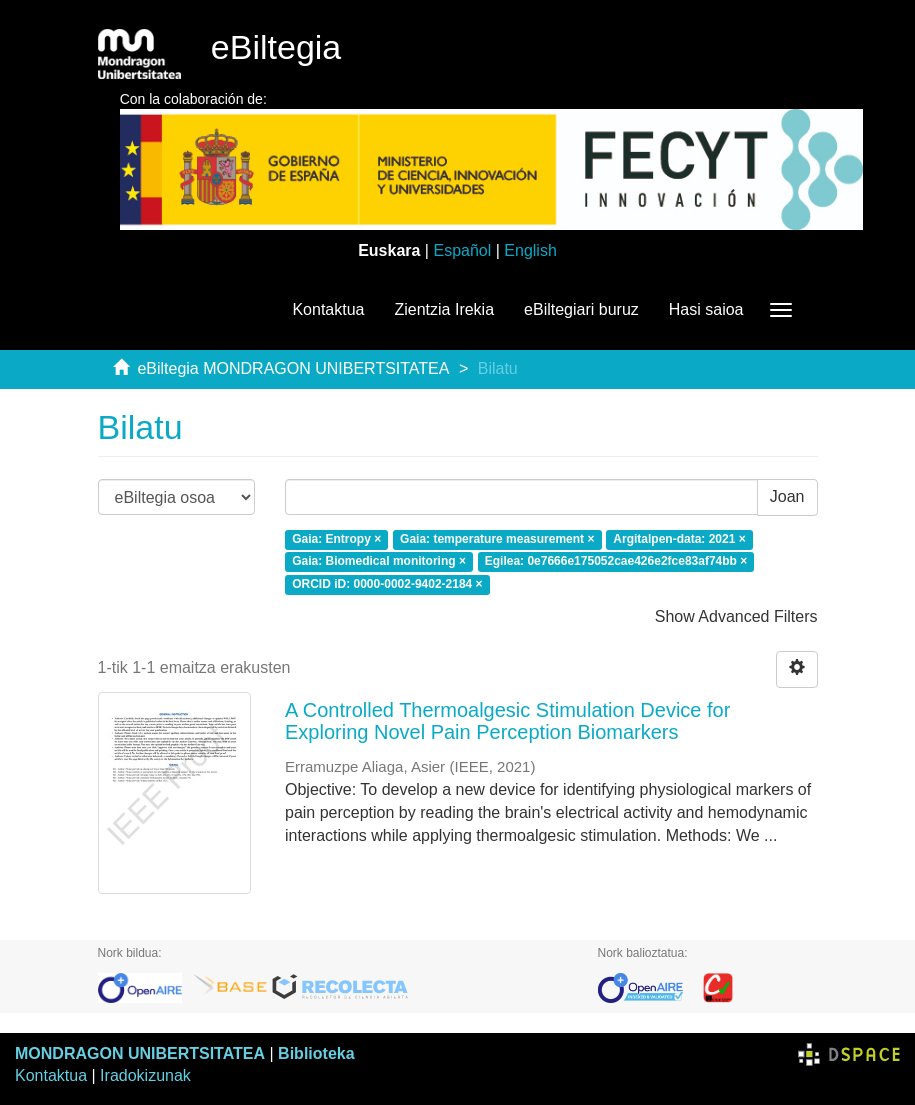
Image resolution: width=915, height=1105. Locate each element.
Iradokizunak (145, 1075)
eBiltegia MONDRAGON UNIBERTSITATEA (293, 368)
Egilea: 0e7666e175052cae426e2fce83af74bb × (616, 562)
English (530, 250)
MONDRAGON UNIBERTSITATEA (140, 1053)
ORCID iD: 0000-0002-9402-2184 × (387, 585)
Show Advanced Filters (736, 616)
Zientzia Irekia (444, 309)
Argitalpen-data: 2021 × (679, 539)
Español (462, 250)
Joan (787, 496)
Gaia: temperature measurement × (497, 539)
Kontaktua (328, 309)
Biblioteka (316, 1053)
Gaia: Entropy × (336, 539)
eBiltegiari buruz (581, 309)
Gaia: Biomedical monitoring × (379, 562)
